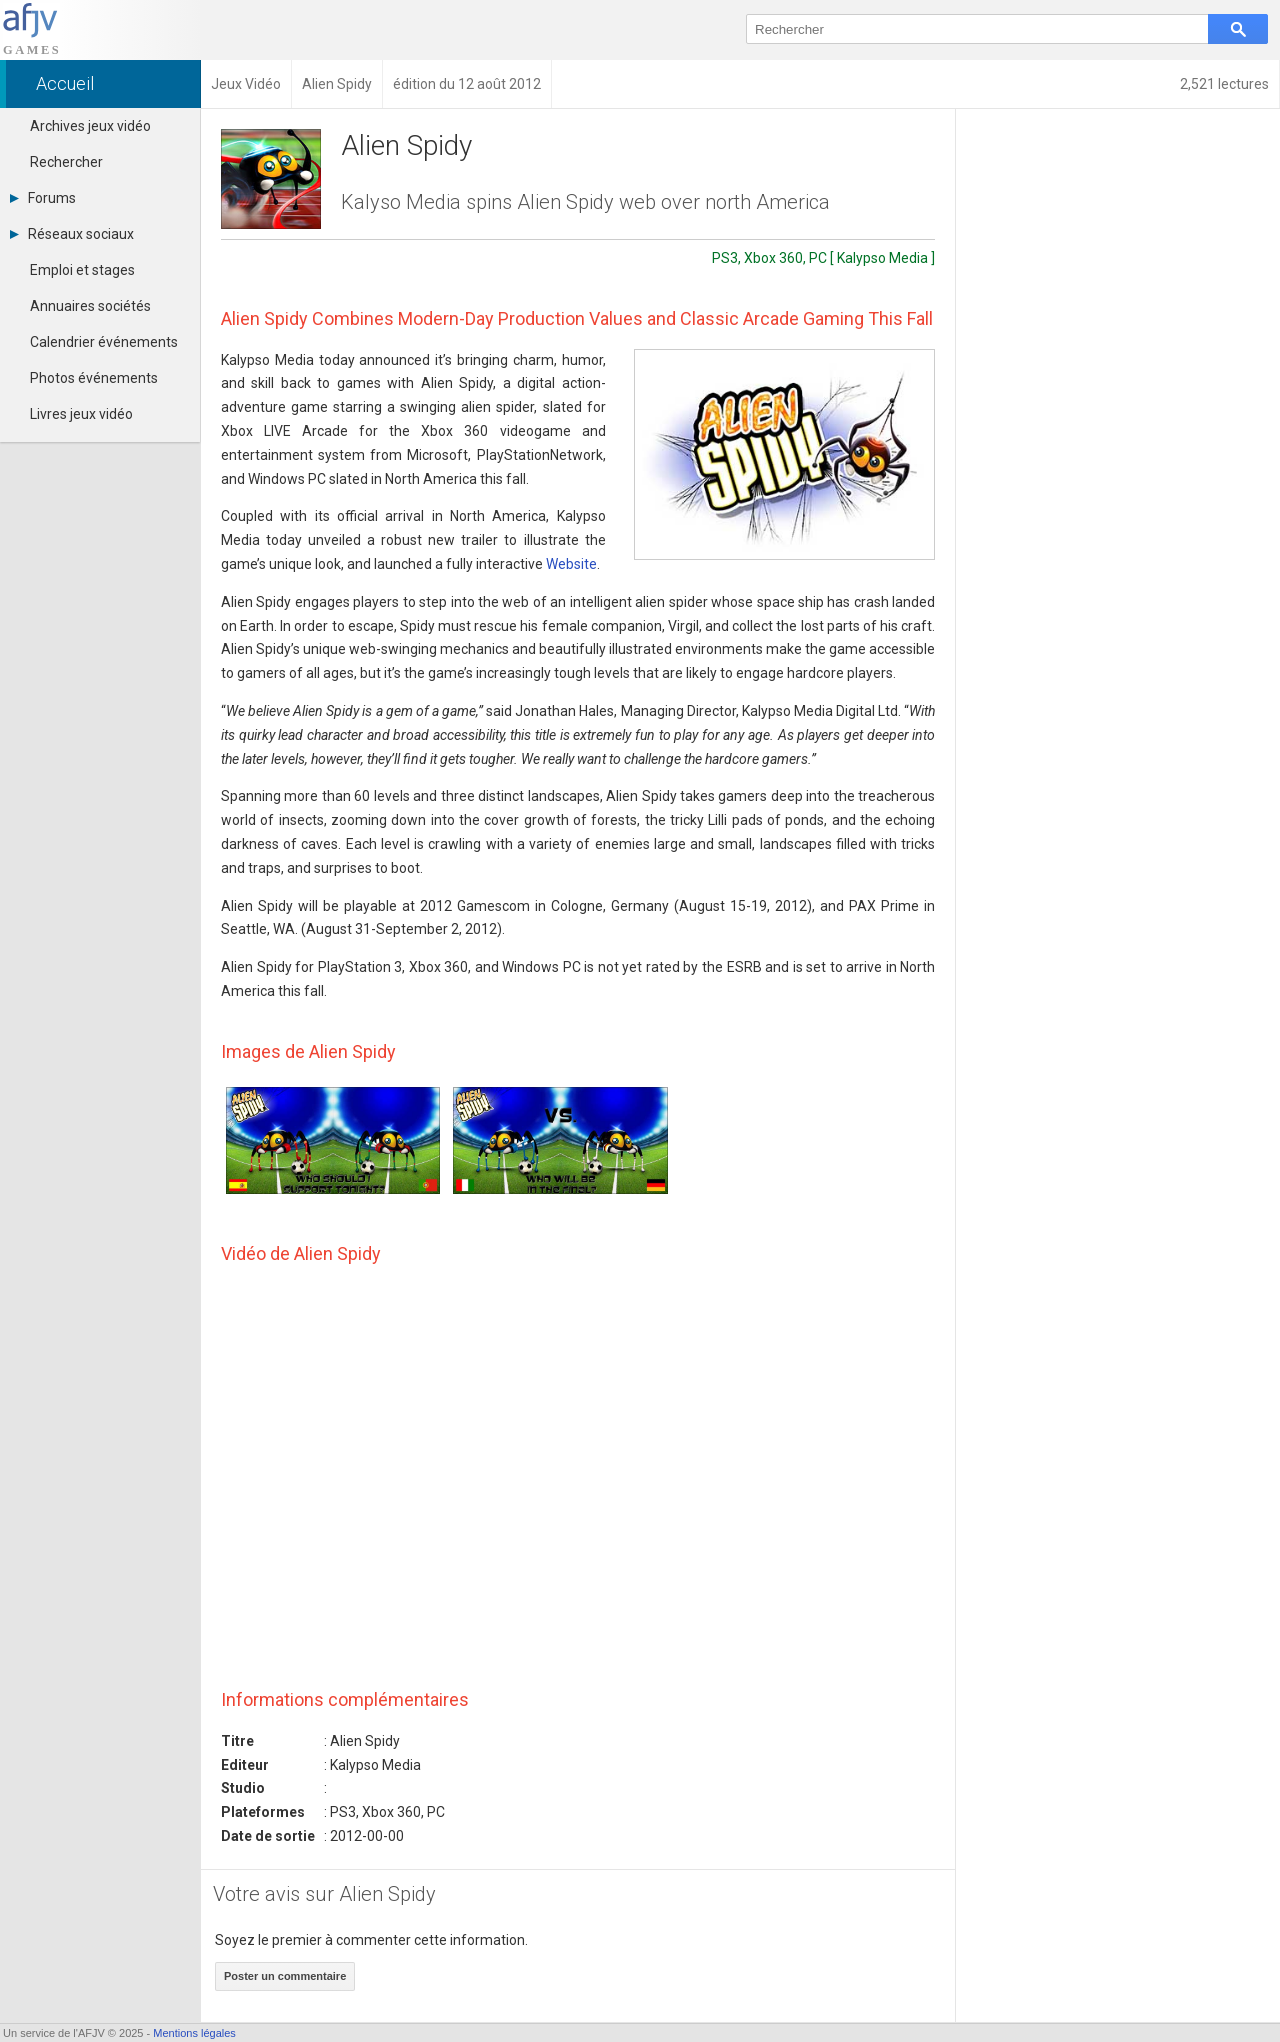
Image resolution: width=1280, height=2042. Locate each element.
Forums (43, 198)
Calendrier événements (104, 342)
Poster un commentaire (285, 1976)
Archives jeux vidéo (90, 126)
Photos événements (94, 378)
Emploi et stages (82, 270)
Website (571, 564)
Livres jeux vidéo (81, 414)
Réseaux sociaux (72, 234)
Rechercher (66, 162)
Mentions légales (194, 2033)
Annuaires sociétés (90, 306)
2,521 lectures (1224, 84)
